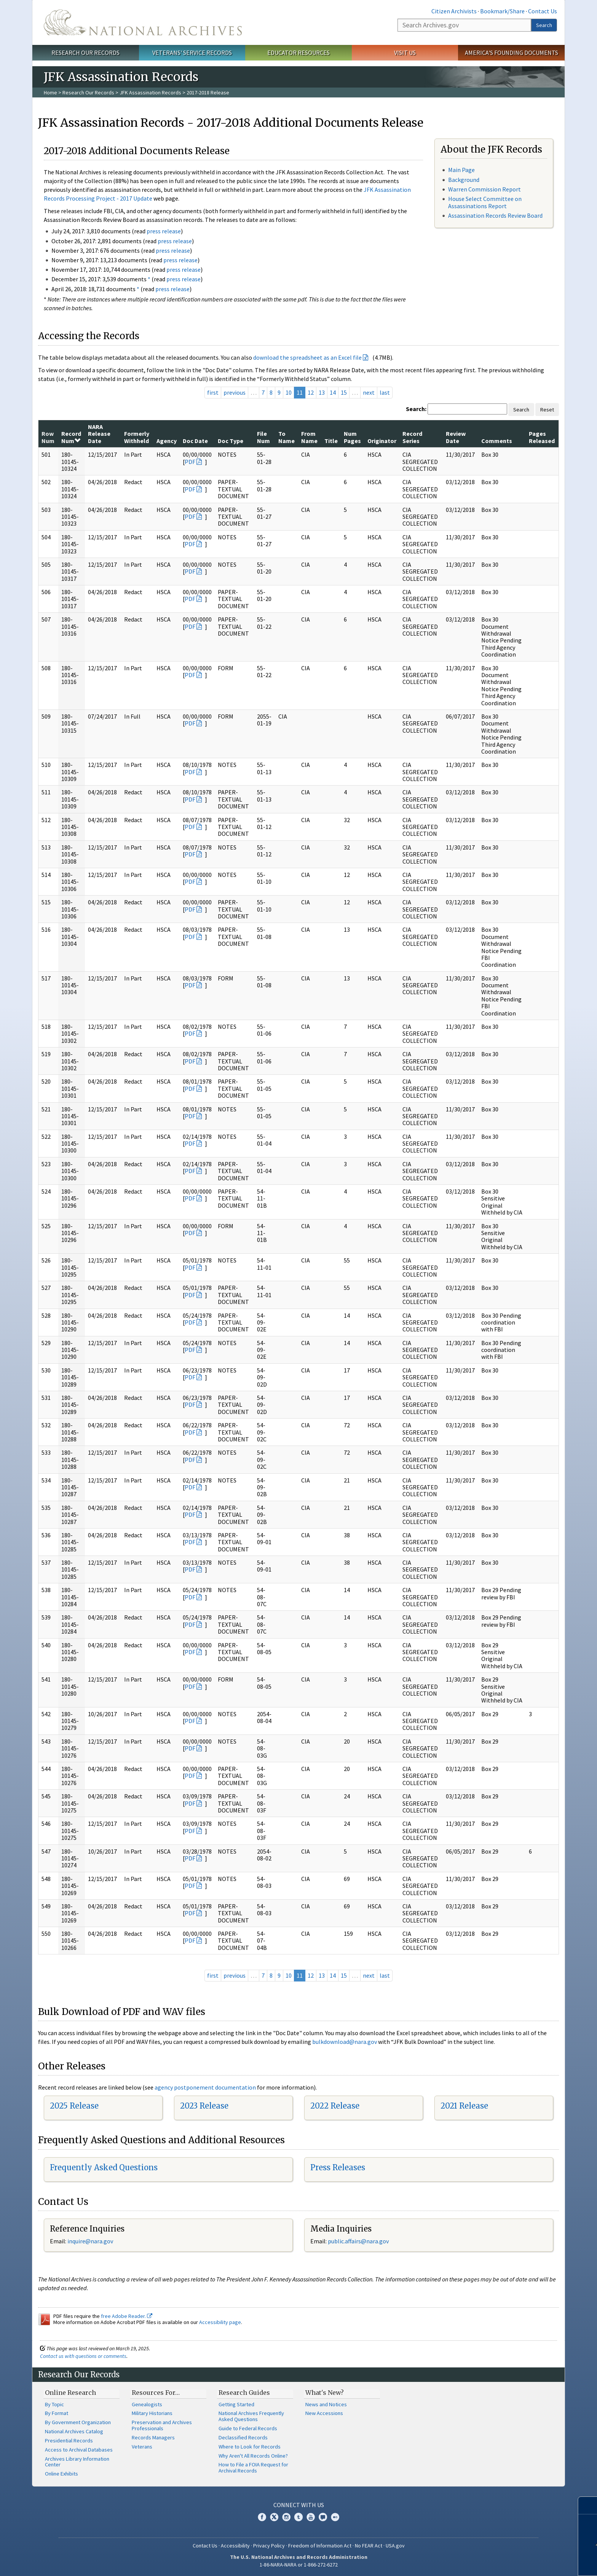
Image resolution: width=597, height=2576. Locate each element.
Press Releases (337, 2167)
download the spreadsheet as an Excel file (307, 357)
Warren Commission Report (484, 189)
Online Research (70, 2392)
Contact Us (542, 11)
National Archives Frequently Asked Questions (251, 2416)
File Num (263, 437)
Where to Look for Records (250, 2446)
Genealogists (147, 2404)
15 (344, 392)
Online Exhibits (61, 2473)
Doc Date (195, 441)
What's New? (324, 2392)
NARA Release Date (99, 434)
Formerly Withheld (136, 437)
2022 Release (334, 2106)
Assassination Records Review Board (495, 215)
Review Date (456, 437)
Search (544, 25)
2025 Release (74, 2106)
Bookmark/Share (502, 11)
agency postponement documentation (205, 2087)
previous (234, 392)
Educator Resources (298, 52)
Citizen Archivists (454, 11)
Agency (166, 441)
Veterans (142, 2446)
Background (463, 179)
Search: (416, 409)
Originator (381, 441)
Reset (547, 409)
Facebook (262, 2517)
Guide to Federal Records (248, 2428)
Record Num (71, 437)
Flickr (335, 2517)
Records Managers (153, 2437)
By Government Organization (78, 2422)
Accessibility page (220, 2322)
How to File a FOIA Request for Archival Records (253, 2467)
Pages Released (542, 437)
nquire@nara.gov (91, 2241)
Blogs (322, 2517)
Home (50, 92)
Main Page (461, 170)
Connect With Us (298, 2505)
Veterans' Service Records (192, 52)
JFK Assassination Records (150, 92)
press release (164, 231)
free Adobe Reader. (126, 2316)
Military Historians (152, 2413)
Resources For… (156, 2392)
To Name (286, 437)
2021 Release (464, 2106)
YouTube (310, 2517)
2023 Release (204, 2106)
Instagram (286, 2517)
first (213, 392)
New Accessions (324, 2413)
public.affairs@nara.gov (358, 2241)
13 (322, 392)
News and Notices (326, 2404)
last (385, 392)
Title (331, 441)
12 (311, 392)
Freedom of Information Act (319, 2545)
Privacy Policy (269, 2545)
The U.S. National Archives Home (143, 22)
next (369, 392)
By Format (56, 2413)
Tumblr (298, 2517)
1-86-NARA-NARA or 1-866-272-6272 (299, 2564)
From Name (309, 437)
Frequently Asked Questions (104, 2167)
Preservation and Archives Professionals (162, 2425)
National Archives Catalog (74, 2431)
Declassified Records (243, 2437)
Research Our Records (85, 52)
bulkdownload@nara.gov (344, 2041)
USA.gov (395, 2545)
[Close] (588, 2505)
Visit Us (405, 52)
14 (333, 392)
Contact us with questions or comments (83, 2356)
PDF (190, 461)
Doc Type (230, 441)
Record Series (412, 437)
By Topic (54, 2404)
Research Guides (244, 2392)
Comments (496, 441)
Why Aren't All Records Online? (253, 2455)
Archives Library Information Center (77, 2461)
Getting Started (236, 2404)
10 (289, 392)
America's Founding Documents (511, 52)
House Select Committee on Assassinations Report (485, 202)
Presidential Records (69, 2440)
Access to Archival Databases (79, 2449)
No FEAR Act (368, 2545)
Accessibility (235, 2545)
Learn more (535, 2562)
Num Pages (352, 437)
